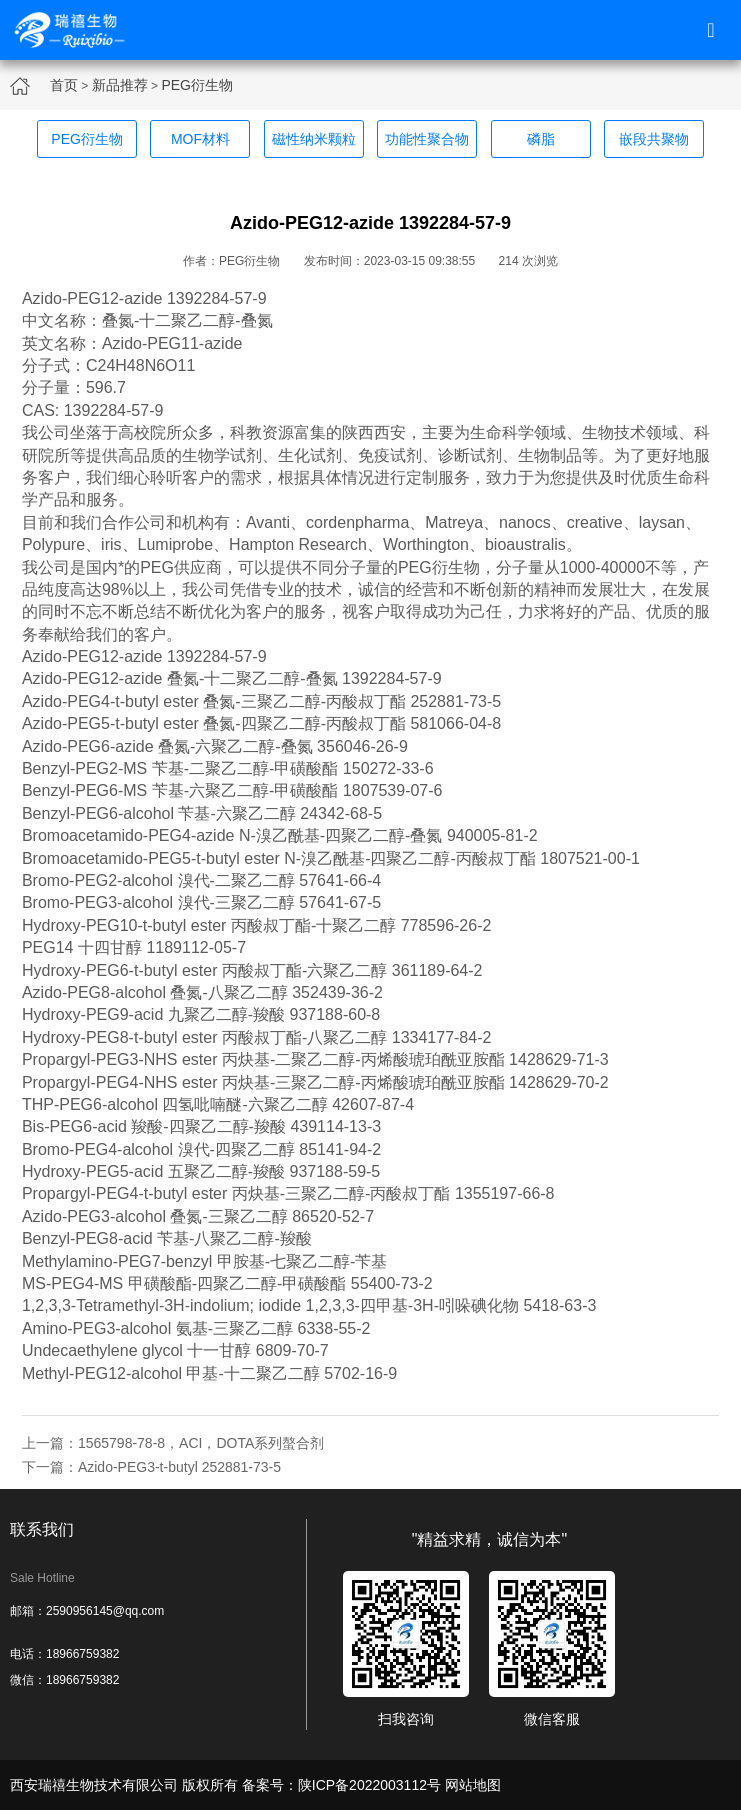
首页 (64, 85)
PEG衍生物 (197, 85)
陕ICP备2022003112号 (369, 1785)
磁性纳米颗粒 (314, 139)
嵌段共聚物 (654, 139)
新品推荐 (120, 85)
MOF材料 (200, 139)
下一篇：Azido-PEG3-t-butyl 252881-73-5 (151, 1467)
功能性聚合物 (427, 139)
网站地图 (473, 1785)
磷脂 (541, 139)
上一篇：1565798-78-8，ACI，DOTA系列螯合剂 (173, 1443)
